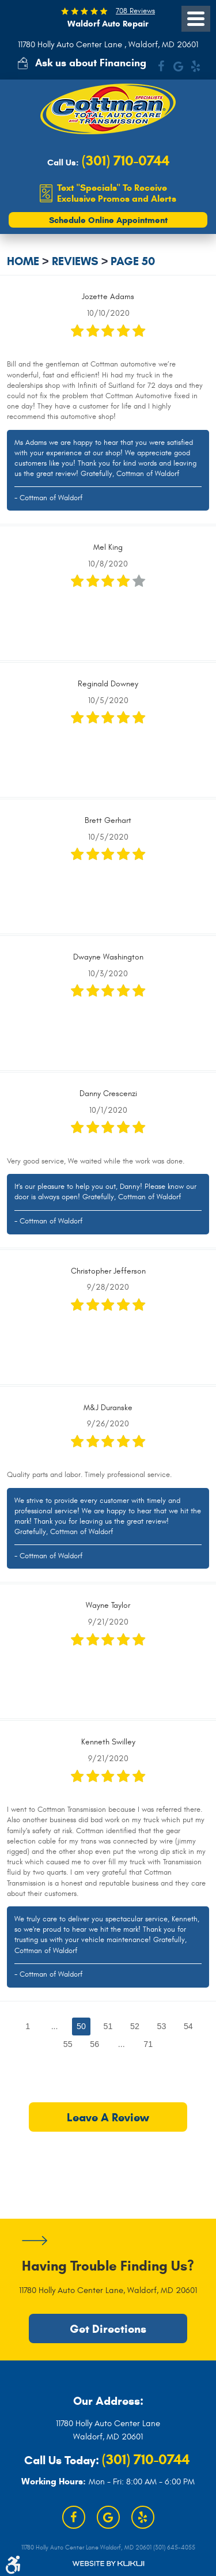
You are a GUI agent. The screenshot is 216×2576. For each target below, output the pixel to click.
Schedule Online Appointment (108, 220)
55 (68, 2044)
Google (178, 66)
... (54, 2026)
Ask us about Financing (90, 62)
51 (108, 2026)
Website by (108, 2563)
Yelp (195, 66)
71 (148, 2044)
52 (134, 2026)
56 (94, 2044)
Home (23, 261)
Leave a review (108, 2117)
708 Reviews (135, 11)
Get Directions (108, 2329)
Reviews (75, 261)
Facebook (160, 66)
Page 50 (133, 261)
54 (188, 2026)
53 (161, 2026)
